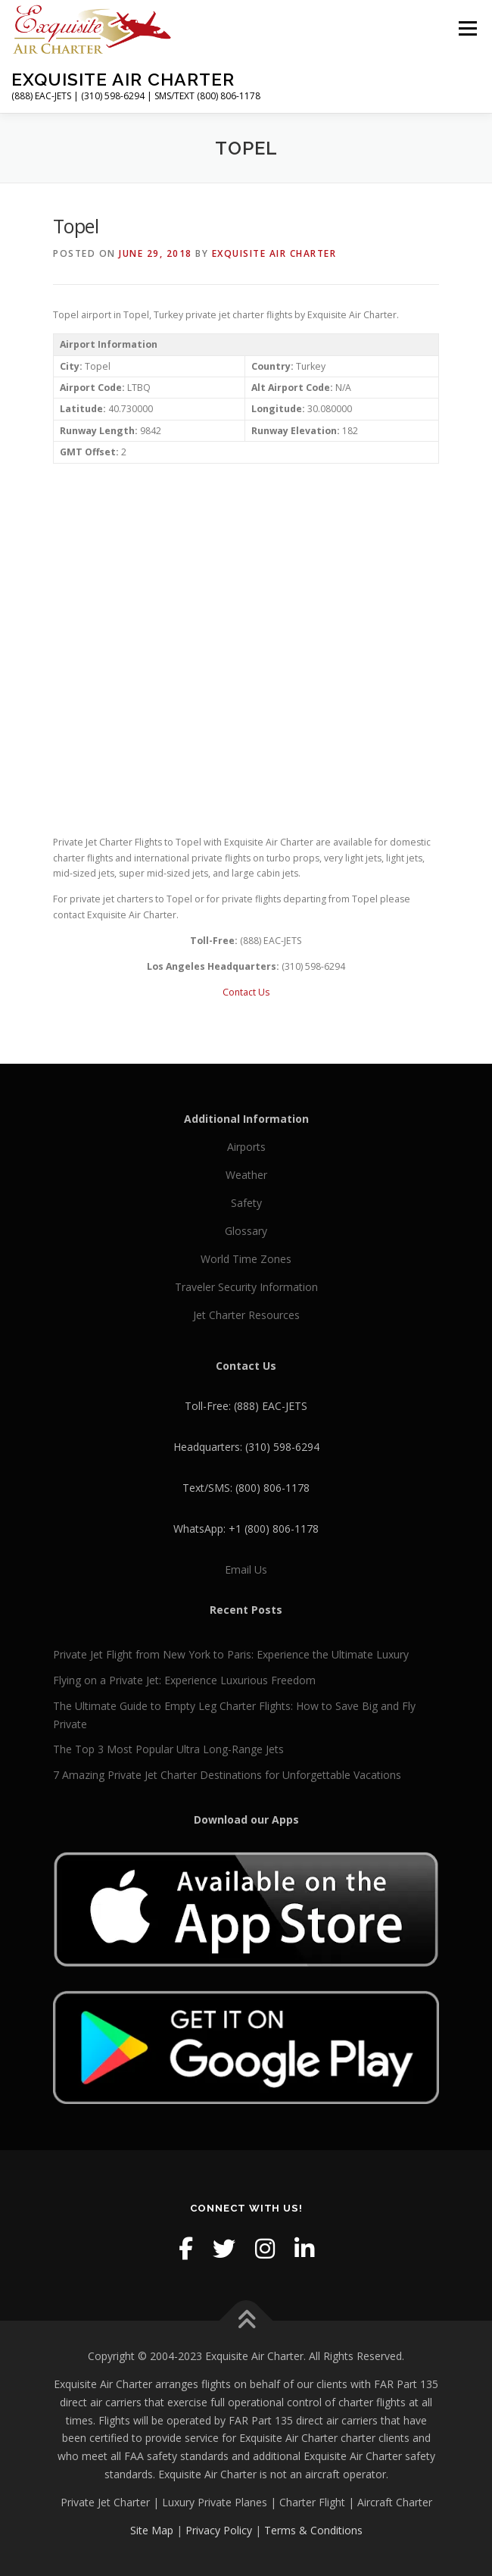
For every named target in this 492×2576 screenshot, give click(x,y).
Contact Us (246, 992)
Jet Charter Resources (246, 1315)
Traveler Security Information (246, 1287)
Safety (246, 1203)
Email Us (246, 1569)
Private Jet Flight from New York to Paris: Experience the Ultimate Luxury (231, 1654)
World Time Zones (246, 1259)
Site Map (151, 2530)
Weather (246, 1175)
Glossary (246, 1231)
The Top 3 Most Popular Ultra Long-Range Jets (168, 1749)
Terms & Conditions (313, 2530)
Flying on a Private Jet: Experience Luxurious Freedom (184, 1680)
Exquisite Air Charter (123, 79)
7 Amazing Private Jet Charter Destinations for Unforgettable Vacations (227, 1775)
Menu (466, 28)
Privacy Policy (218, 2530)
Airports (246, 1147)
